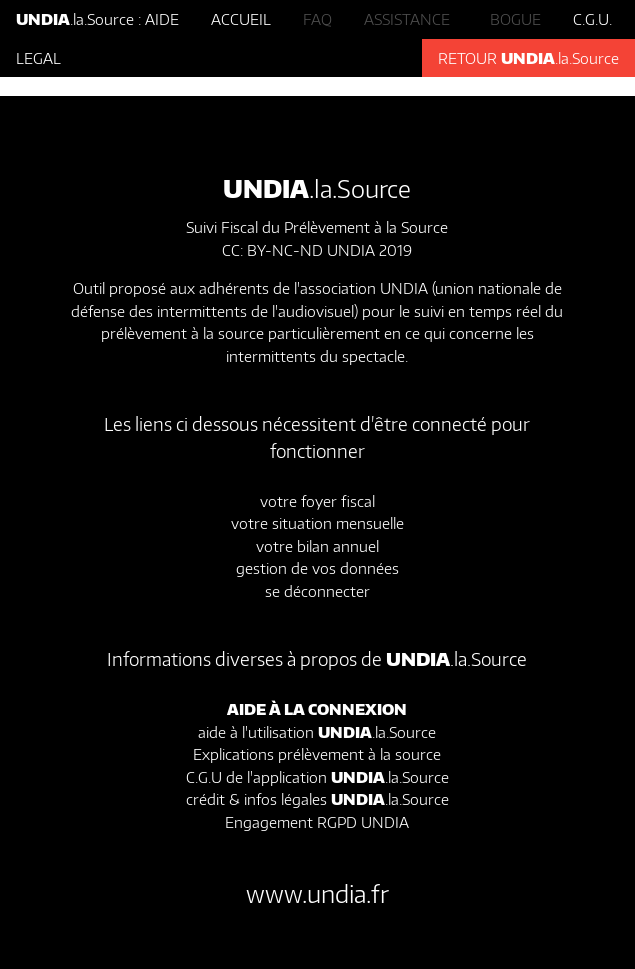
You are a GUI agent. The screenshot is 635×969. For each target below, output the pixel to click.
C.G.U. (592, 19)
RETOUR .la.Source (528, 58)
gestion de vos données (317, 568)
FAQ (317, 19)
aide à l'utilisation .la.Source (317, 732)
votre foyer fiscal (317, 501)
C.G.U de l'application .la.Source (317, 777)
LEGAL (38, 58)
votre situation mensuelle (317, 523)
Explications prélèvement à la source (317, 754)
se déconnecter (317, 591)
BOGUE (515, 19)
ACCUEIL (241, 19)
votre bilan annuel (317, 546)
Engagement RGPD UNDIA (317, 822)
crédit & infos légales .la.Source (317, 799)
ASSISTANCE (411, 19)
